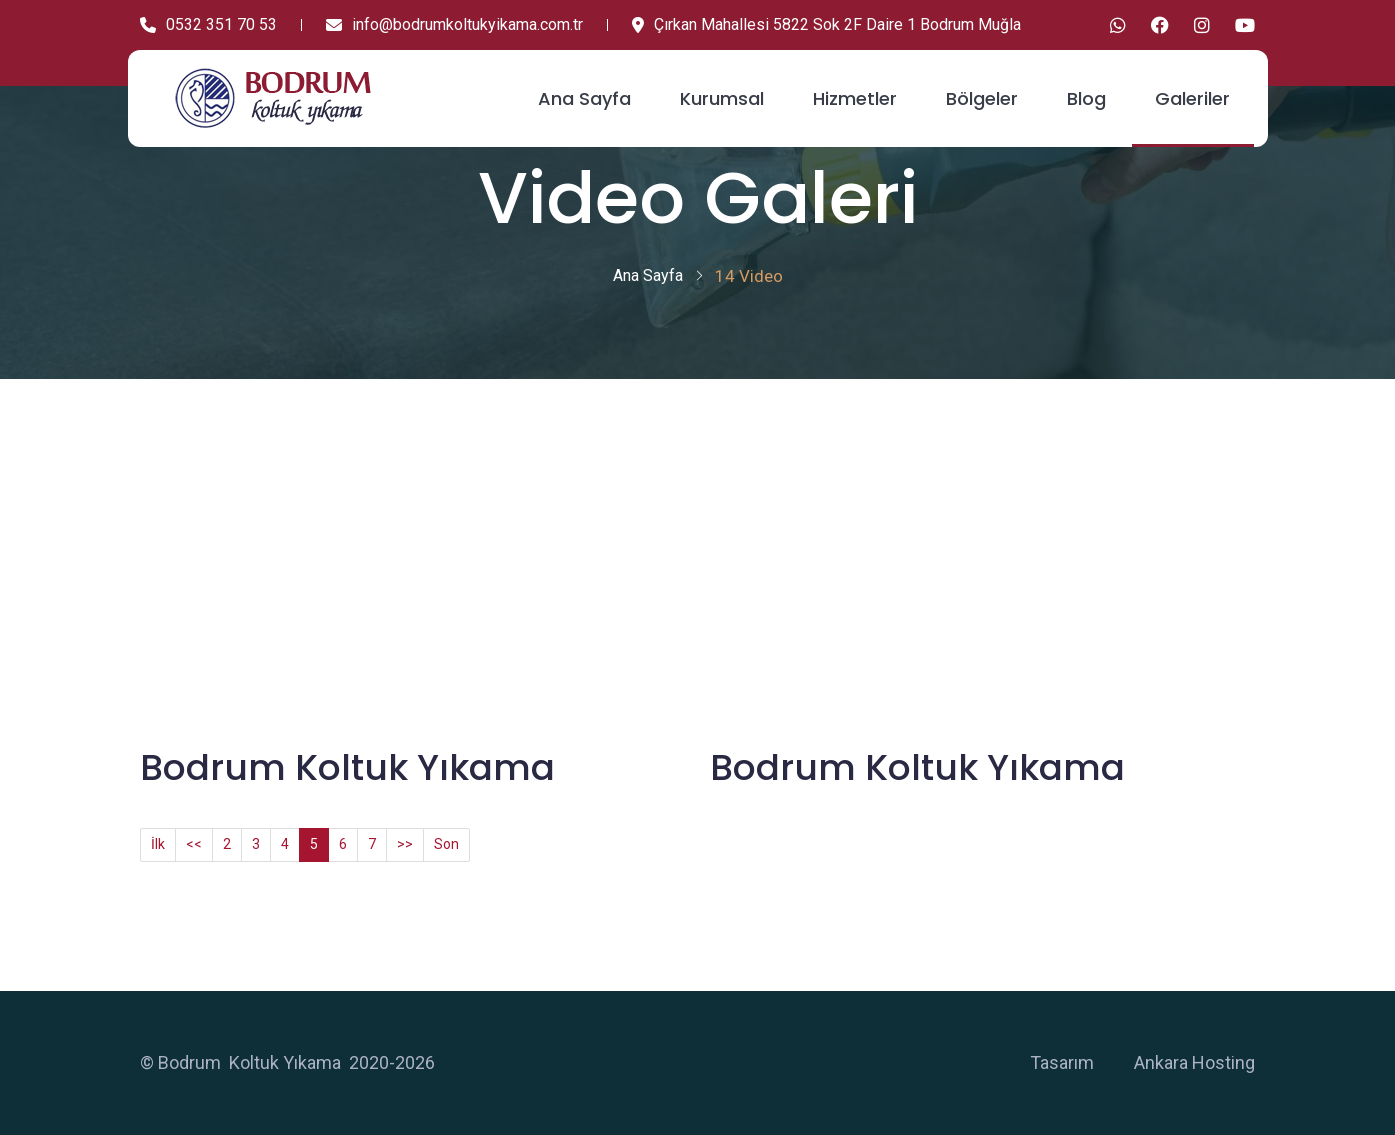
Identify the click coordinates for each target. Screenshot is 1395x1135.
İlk (158, 844)
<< (194, 844)
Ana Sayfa (584, 98)
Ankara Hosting (1194, 1062)
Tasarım (1062, 1062)
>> (405, 844)
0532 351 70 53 (208, 24)
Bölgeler (982, 98)
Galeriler (1192, 98)
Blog (1086, 98)
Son (446, 844)
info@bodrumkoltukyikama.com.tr (454, 24)
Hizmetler (855, 98)
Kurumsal (722, 98)
